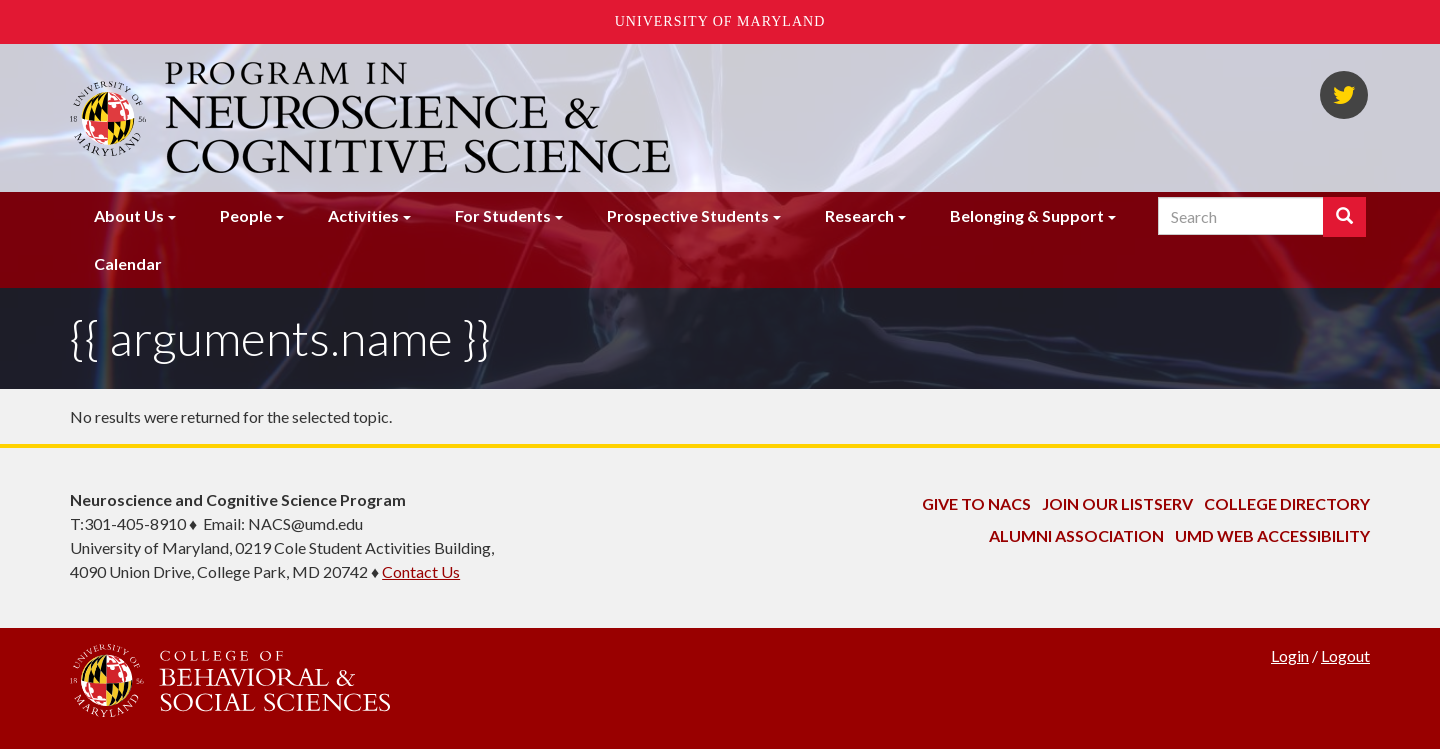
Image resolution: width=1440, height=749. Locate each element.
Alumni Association (1076, 535)
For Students (503, 215)
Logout (1345, 655)
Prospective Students (688, 215)
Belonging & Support (1027, 215)
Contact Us (421, 571)
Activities (363, 215)
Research (859, 215)
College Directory (1287, 503)
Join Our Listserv (1117, 503)
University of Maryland (720, 21)
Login (1290, 655)
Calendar (128, 263)
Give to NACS (976, 503)
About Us (129, 215)
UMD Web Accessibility (1272, 535)
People (246, 215)
